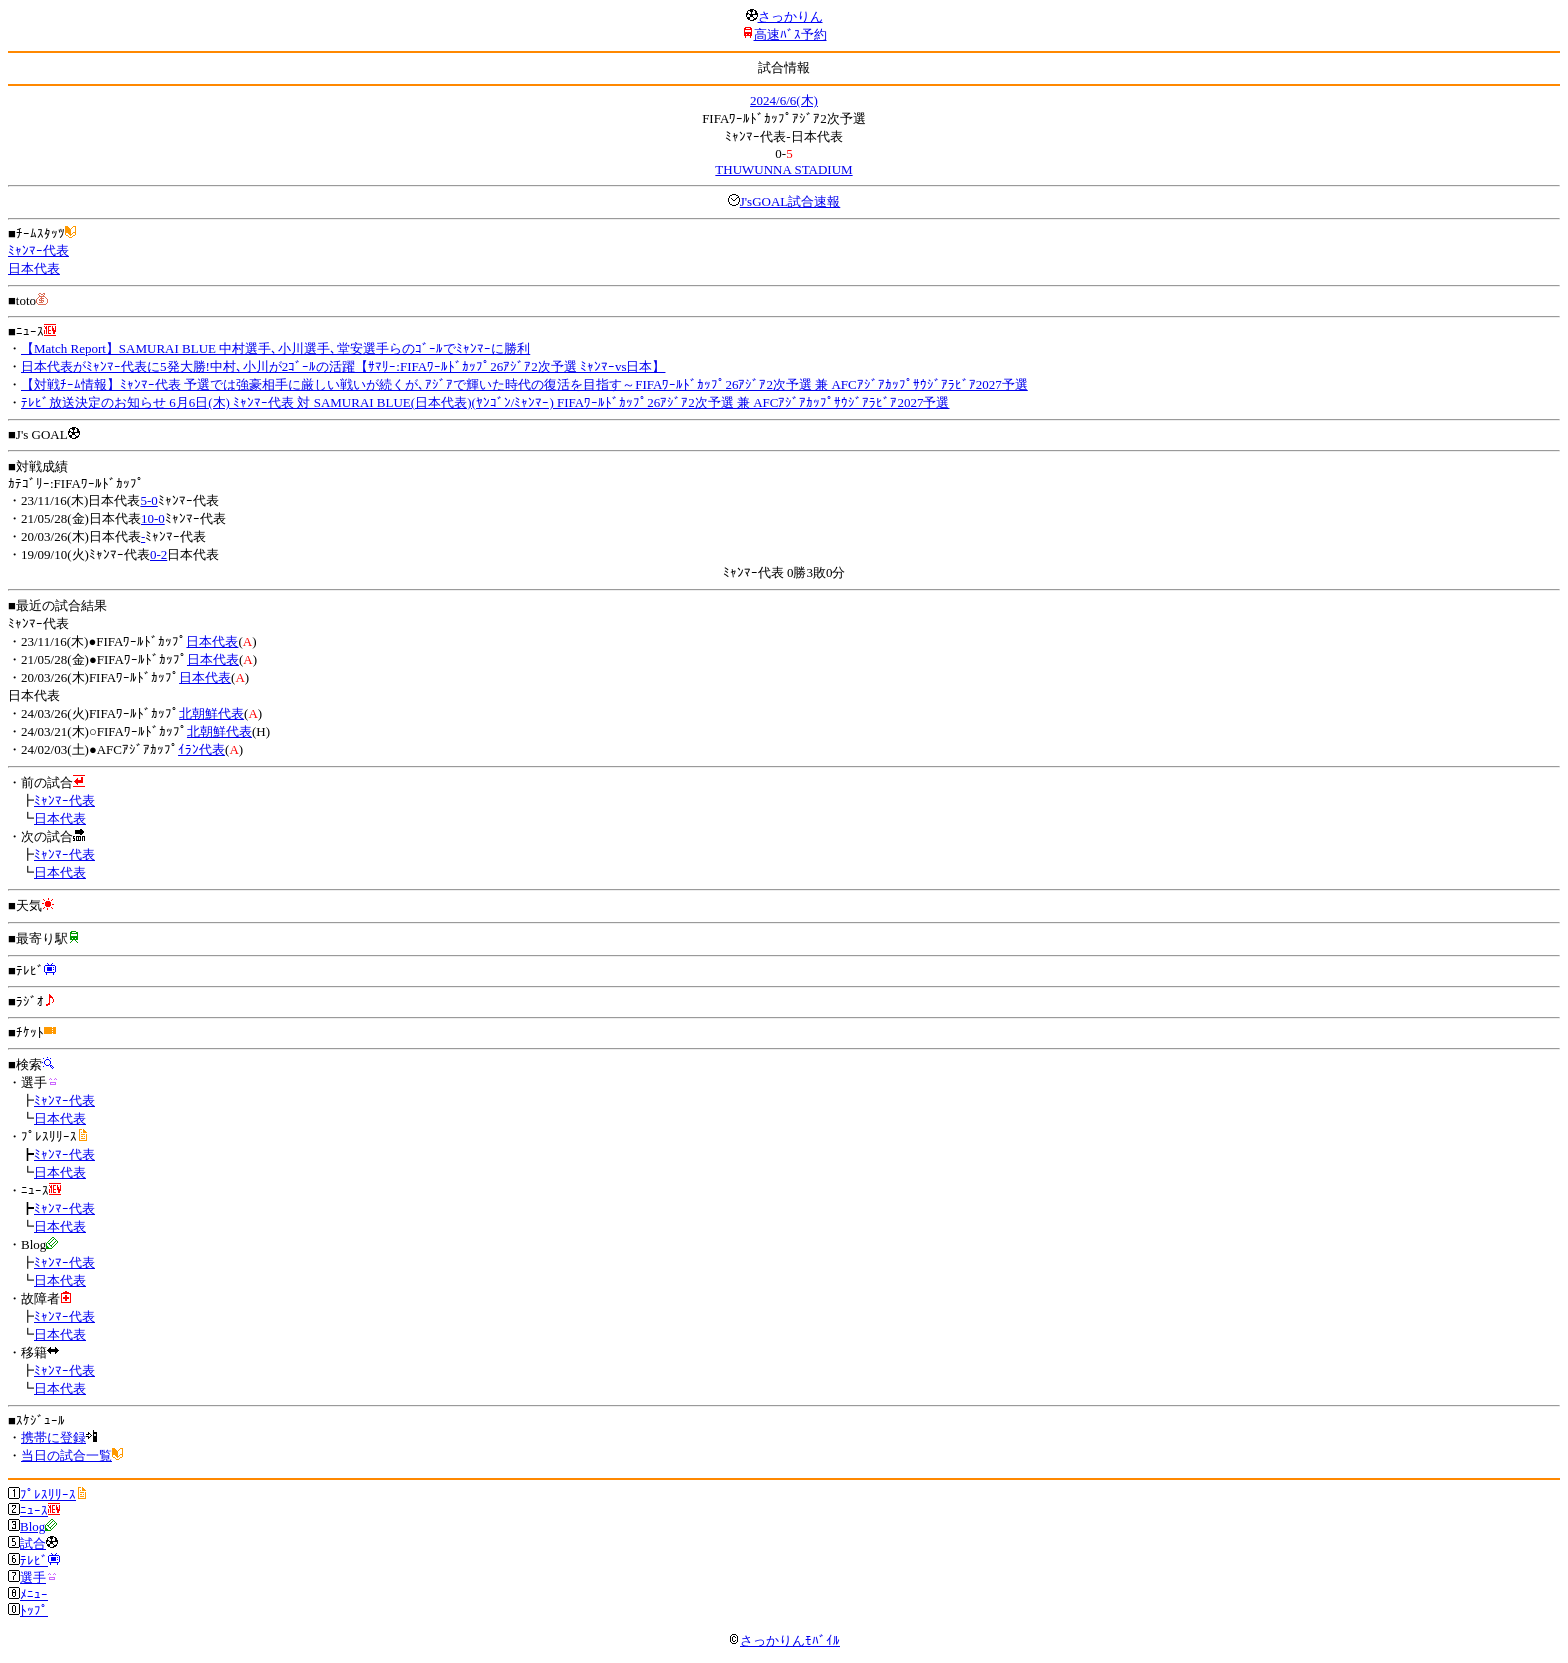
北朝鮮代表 (211, 713)
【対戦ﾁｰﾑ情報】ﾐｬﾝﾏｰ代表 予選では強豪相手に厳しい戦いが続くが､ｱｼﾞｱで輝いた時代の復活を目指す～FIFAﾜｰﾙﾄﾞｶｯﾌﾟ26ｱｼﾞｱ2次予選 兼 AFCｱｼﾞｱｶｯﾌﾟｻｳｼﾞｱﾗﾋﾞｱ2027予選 (524, 384)
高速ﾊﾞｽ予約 (790, 34)
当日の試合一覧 (66, 1455)
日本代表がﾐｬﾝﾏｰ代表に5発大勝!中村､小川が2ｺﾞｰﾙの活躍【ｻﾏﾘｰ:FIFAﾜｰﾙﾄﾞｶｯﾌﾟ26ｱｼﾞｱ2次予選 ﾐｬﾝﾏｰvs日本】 (343, 366)
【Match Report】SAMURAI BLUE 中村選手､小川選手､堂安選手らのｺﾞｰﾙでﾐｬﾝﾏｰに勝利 (275, 348)
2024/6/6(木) (784, 100)
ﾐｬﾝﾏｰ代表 (38, 250)
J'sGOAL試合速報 (790, 201)
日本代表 (34, 268)
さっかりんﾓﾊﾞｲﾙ (784, 1640)
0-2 (158, 554)
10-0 (153, 518)
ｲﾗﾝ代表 (201, 749)
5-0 (148, 500)
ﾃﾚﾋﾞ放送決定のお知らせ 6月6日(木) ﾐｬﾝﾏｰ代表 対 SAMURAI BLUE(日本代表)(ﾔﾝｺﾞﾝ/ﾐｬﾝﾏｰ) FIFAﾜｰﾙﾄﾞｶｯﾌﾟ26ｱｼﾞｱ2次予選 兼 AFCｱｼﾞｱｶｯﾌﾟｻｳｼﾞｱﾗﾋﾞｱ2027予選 (485, 402)
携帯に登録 (53, 1437)
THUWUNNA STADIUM (783, 169)
